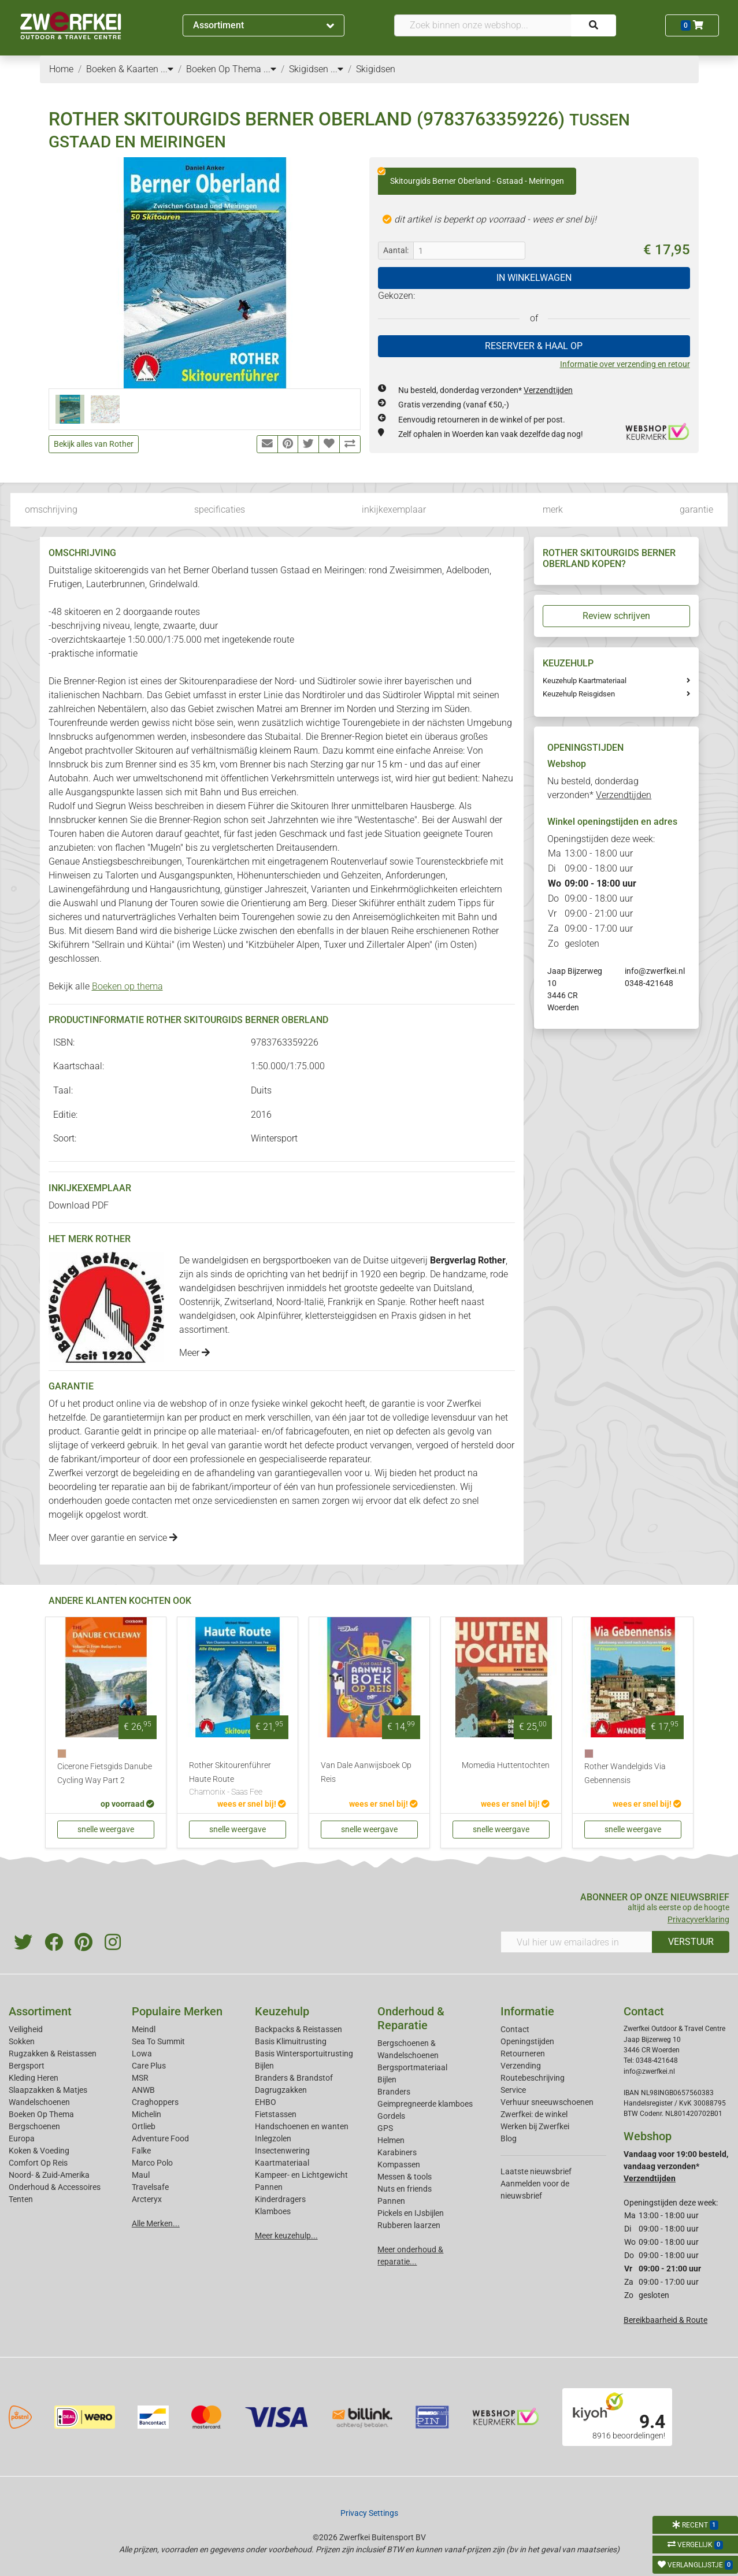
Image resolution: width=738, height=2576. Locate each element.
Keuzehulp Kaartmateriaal (584, 680)
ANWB (143, 2090)
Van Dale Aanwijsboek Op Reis (366, 1772)
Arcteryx (147, 2199)
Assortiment (263, 25)
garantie (696, 509)
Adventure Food (160, 2138)
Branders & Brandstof (294, 2077)
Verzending (520, 2065)
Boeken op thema (127, 986)
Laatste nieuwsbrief (536, 2171)
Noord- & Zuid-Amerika (49, 2175)
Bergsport (26, 2065)
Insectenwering (282, 2150)
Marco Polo (152, 2162)
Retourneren (522, 2053)
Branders (393, 2091)
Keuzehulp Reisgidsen (579, 694)
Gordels (391, 2116)
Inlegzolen (273, 2138)
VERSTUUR (691, 1941)
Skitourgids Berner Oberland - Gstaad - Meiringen (471, 177)
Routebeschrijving (532, 2077)
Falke (141, 2150)
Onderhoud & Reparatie (410, 2018)
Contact (514, 2029)
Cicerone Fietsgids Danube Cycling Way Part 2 (104, 1773)
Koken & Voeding (39, 2150)
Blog (508, 2138)
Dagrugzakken (281, 2090)
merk (553, 509)
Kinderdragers (280, 2199)
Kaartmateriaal (282, 2162)
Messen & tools (404, 2176)
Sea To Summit (158, 2041)
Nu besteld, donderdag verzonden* (485, 390)
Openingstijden (527, 2041)
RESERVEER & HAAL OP (534, 345)
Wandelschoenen (39, 2102)
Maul (141, 2175)
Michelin (146, 2114)
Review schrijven (616, 615)
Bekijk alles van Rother (93, 444)
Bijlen (264, 2065)
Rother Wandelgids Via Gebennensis (625, 1773)
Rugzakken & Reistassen (53, 2053)
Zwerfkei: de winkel (534, 2114)
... (167, 69)
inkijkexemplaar (394, 509)
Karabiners (397, 2152)
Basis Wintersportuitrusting (304, 2053)
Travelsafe (150, 2187)
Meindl (143, 2029)
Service (513, 2090)
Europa (22, 2138)
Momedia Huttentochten (506, 1765)
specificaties (219, 509)
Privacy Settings (369, 2513)
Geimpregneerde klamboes (425, 2103)
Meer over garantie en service (113, 1537)
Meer (194, 1352)
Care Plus (149, 2065)
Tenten (21, 2199)
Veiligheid (26, 2029)
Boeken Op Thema (41, 2114)
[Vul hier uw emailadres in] (576, 1942)
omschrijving (51, 509)
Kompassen (398, 2164)
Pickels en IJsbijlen (410, 2213)
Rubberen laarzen (408, 2225)
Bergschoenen (34, 2126)
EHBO (265, 2102)
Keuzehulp (282, 2011)
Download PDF (79, 1205)
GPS (385, 2128)
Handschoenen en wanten (301, 2126)
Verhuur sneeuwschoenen (547, 2102)
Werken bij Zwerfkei (534, 2126)
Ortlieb (143, 2126)
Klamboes (273, 2211)
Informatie (527, 2011)
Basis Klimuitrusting (291, 2041)
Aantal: (396, 250)
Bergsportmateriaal (412, 2067)
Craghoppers (155, 2102)
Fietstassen (275, 2114)
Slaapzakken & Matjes (48, 2090)
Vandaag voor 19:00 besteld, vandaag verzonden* (676, 2166)
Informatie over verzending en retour (625, 364)
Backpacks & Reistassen (298, 2029)
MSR (140, 2077)
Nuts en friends (404, 2188)
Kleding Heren (33, 2077)
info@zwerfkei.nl (655, 971)
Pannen (391, 2201)
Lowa (142, 2053)
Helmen (391, 2140)
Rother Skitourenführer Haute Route (237, 1779)
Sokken (22, 2041)
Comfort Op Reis (38, 2162)
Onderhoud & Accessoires (55, 2187)
